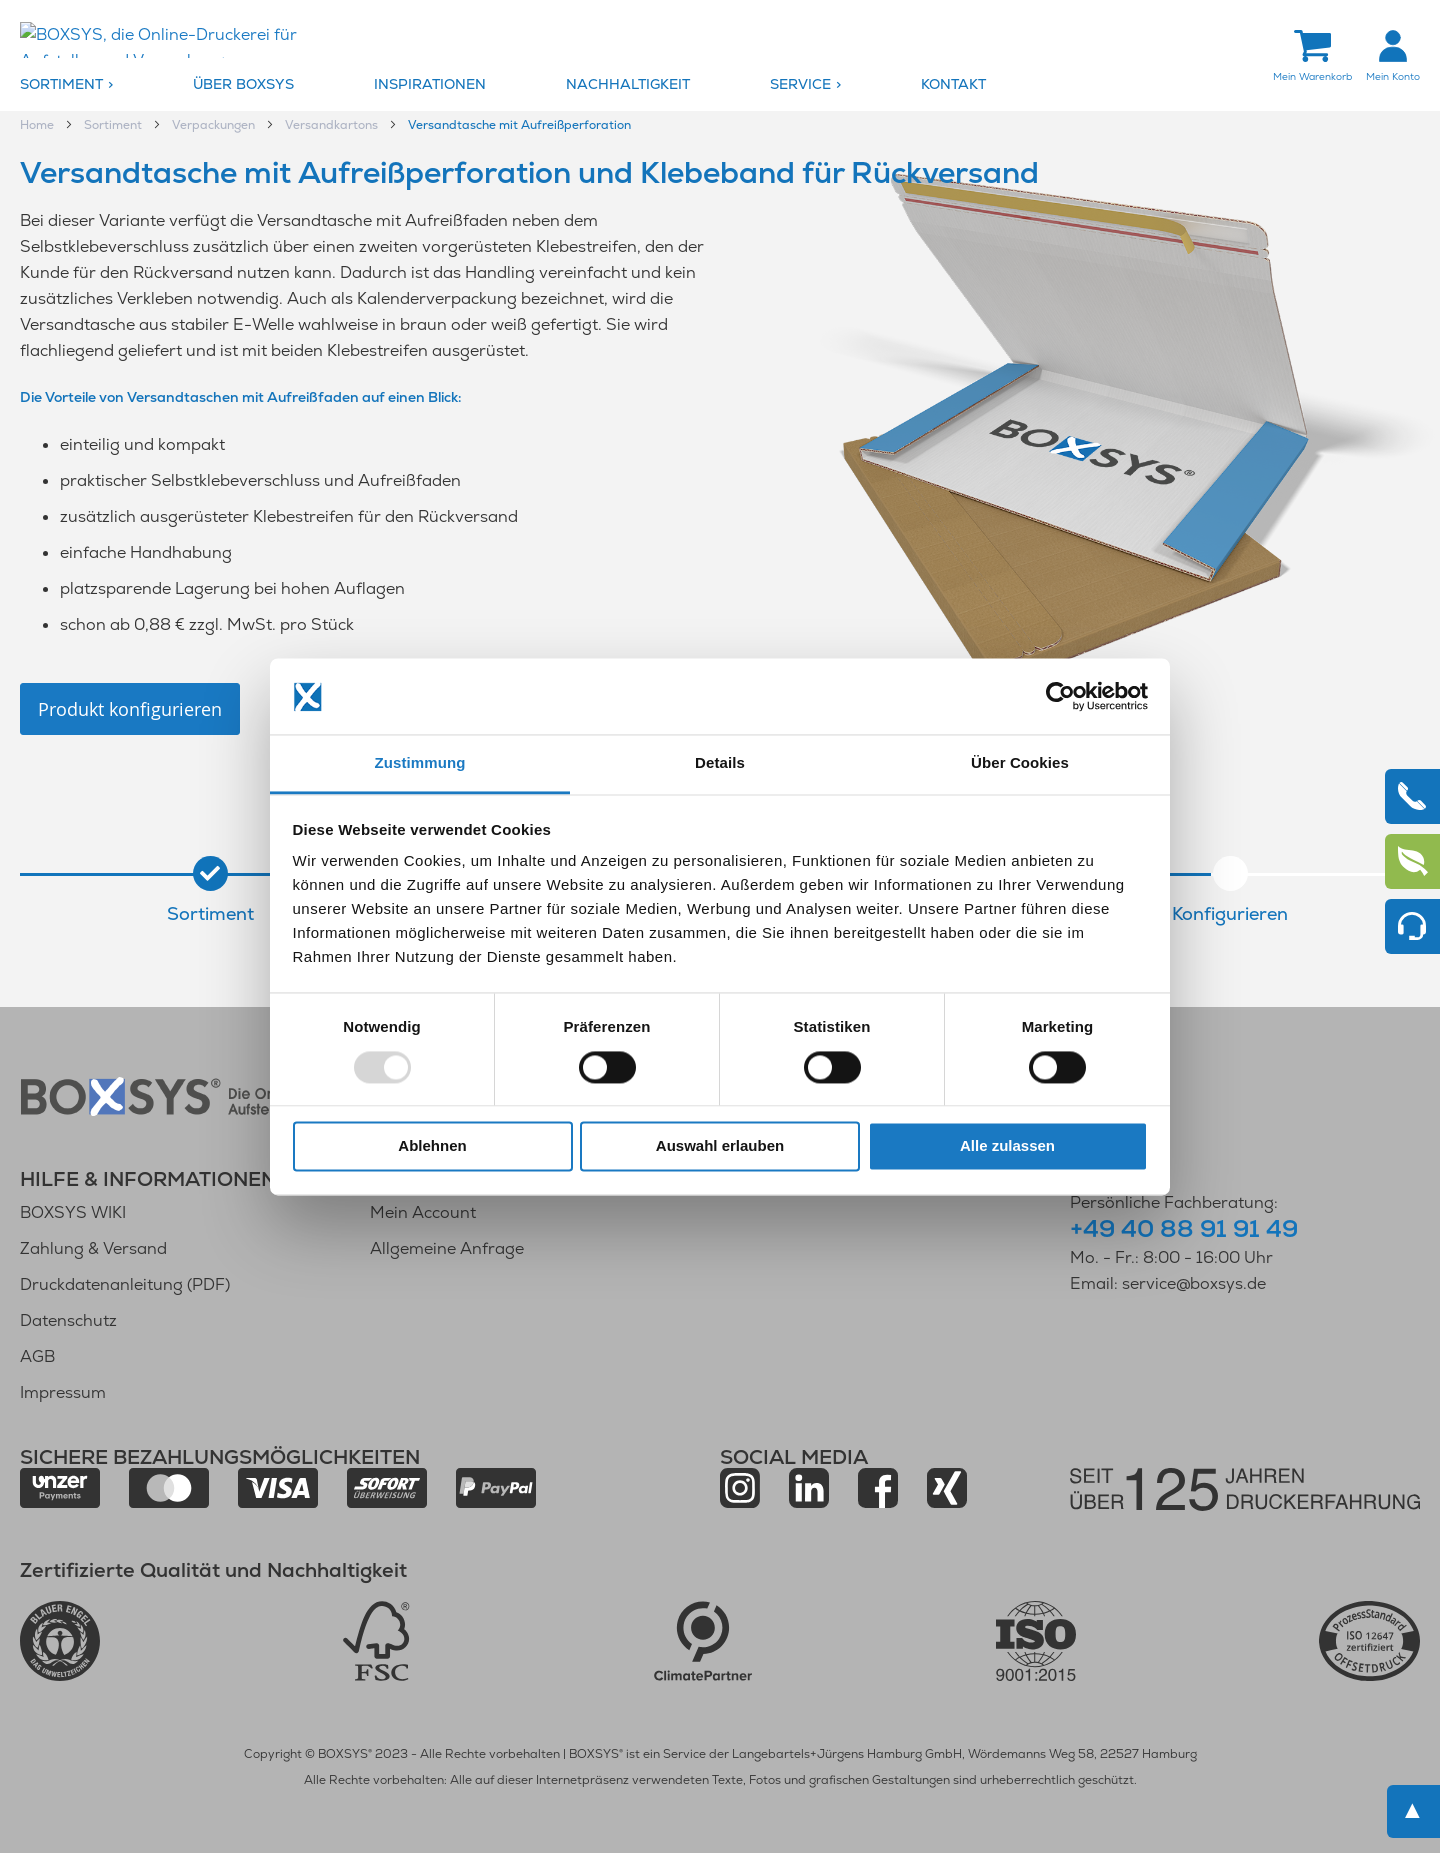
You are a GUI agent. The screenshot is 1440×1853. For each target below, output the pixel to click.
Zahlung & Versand (93, 1248)
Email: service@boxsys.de (1168, 1283)
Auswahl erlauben (720, 1146)
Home (38, 126)
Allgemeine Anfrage (447, 1248)
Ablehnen (432, 1146)
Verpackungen (215, 126)
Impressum (63, 1392)
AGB (37, 1356)
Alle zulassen (1007, 1146)
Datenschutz (68, 1320)
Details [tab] (720, 763)
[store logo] (185, 41)
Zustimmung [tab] (420, 763)
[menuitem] (101, 85)
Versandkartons (333, 126)
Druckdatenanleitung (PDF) (125, 1284)
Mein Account (423, 1212)
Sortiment (114, 126)
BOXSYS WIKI (73, 1212)
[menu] (720, 85)
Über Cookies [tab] (1020, 763)
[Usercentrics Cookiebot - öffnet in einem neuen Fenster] (1060, 696)
